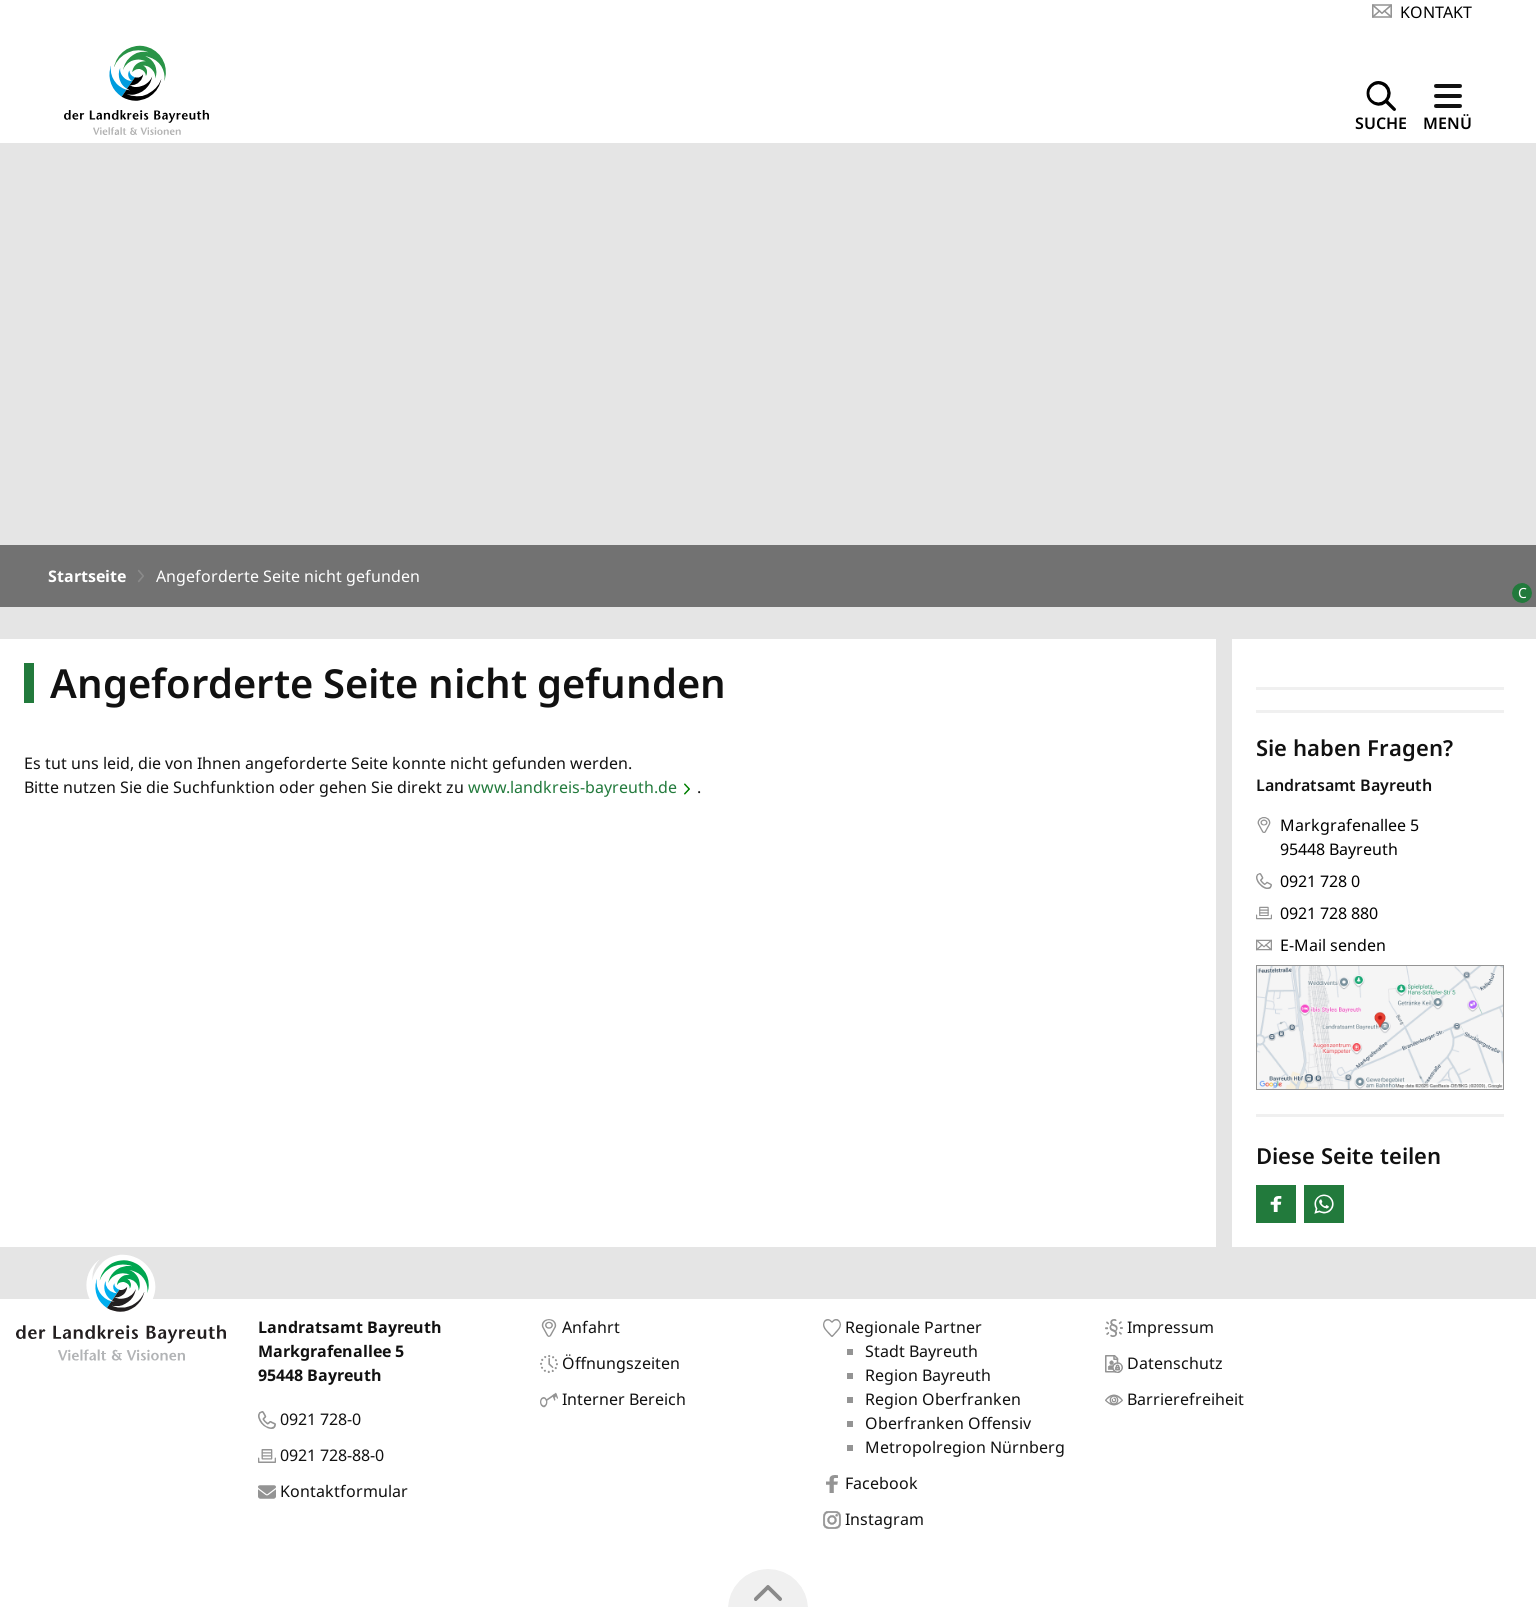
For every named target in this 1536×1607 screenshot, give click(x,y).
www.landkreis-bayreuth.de (572, 791)
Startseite (87, 580)
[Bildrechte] (1513, 588)
